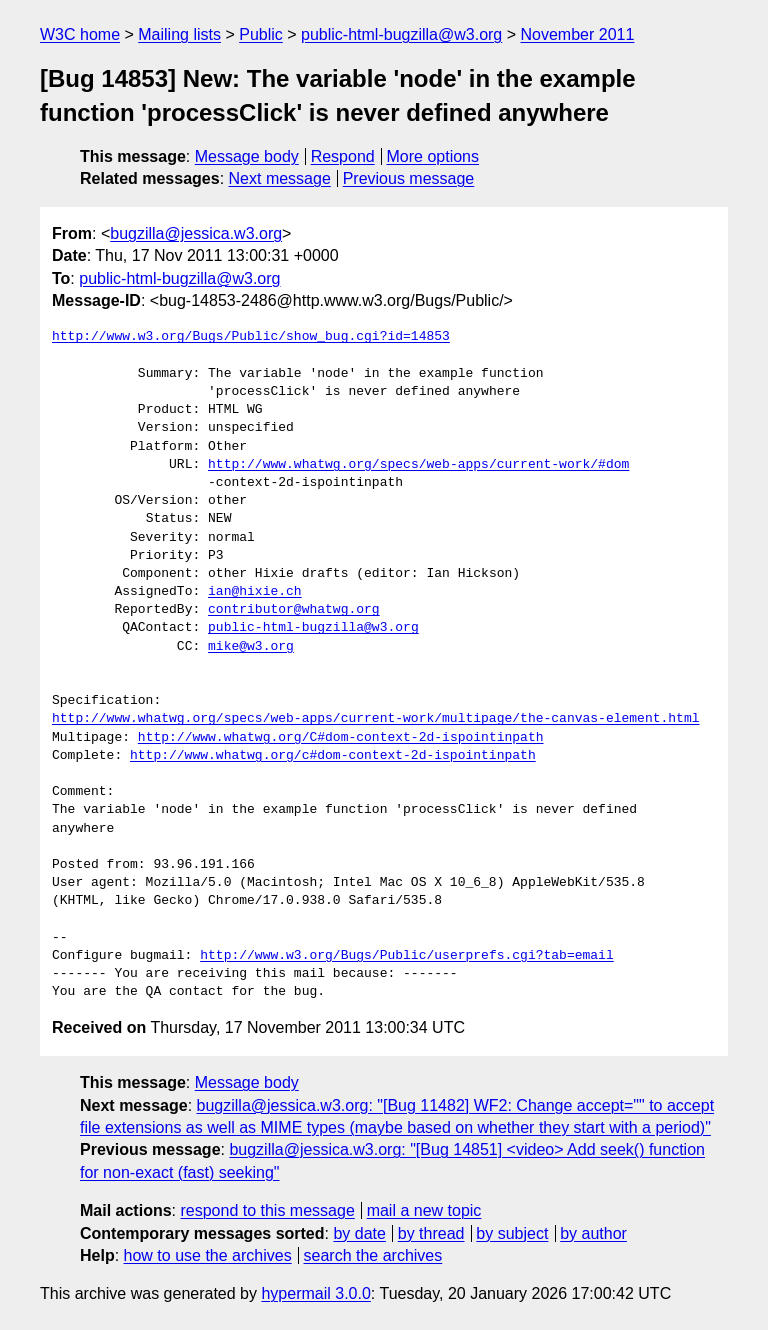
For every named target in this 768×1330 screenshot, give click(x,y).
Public (261, 34)
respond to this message (267, 1210)
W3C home (80, 34)
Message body (247, 156)
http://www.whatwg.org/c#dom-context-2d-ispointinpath (333, 756)
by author (593, 1233)
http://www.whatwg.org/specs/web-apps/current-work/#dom (418, 465)
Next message (280, 178)
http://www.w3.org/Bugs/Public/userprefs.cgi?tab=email (406, 956)
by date (359, 1233)
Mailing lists (179, 34)
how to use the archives (208, 1255)
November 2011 (578, 34)
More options (433, 156)
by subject (512, 1233)
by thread (431, 1233)
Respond (343, 156)
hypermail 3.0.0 (315, 1293)
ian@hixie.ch (255, 592)
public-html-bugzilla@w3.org (401, 34)
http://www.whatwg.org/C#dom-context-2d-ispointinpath (341, 738)
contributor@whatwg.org (294, 610)
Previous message (409, 178)
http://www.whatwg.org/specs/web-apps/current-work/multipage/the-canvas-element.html (375, 719)
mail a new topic (424, 1210)
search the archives (373, 1255)
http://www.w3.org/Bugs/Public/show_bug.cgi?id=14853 (251, 337)
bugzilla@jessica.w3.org (196, 233)
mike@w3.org (251, 647)
